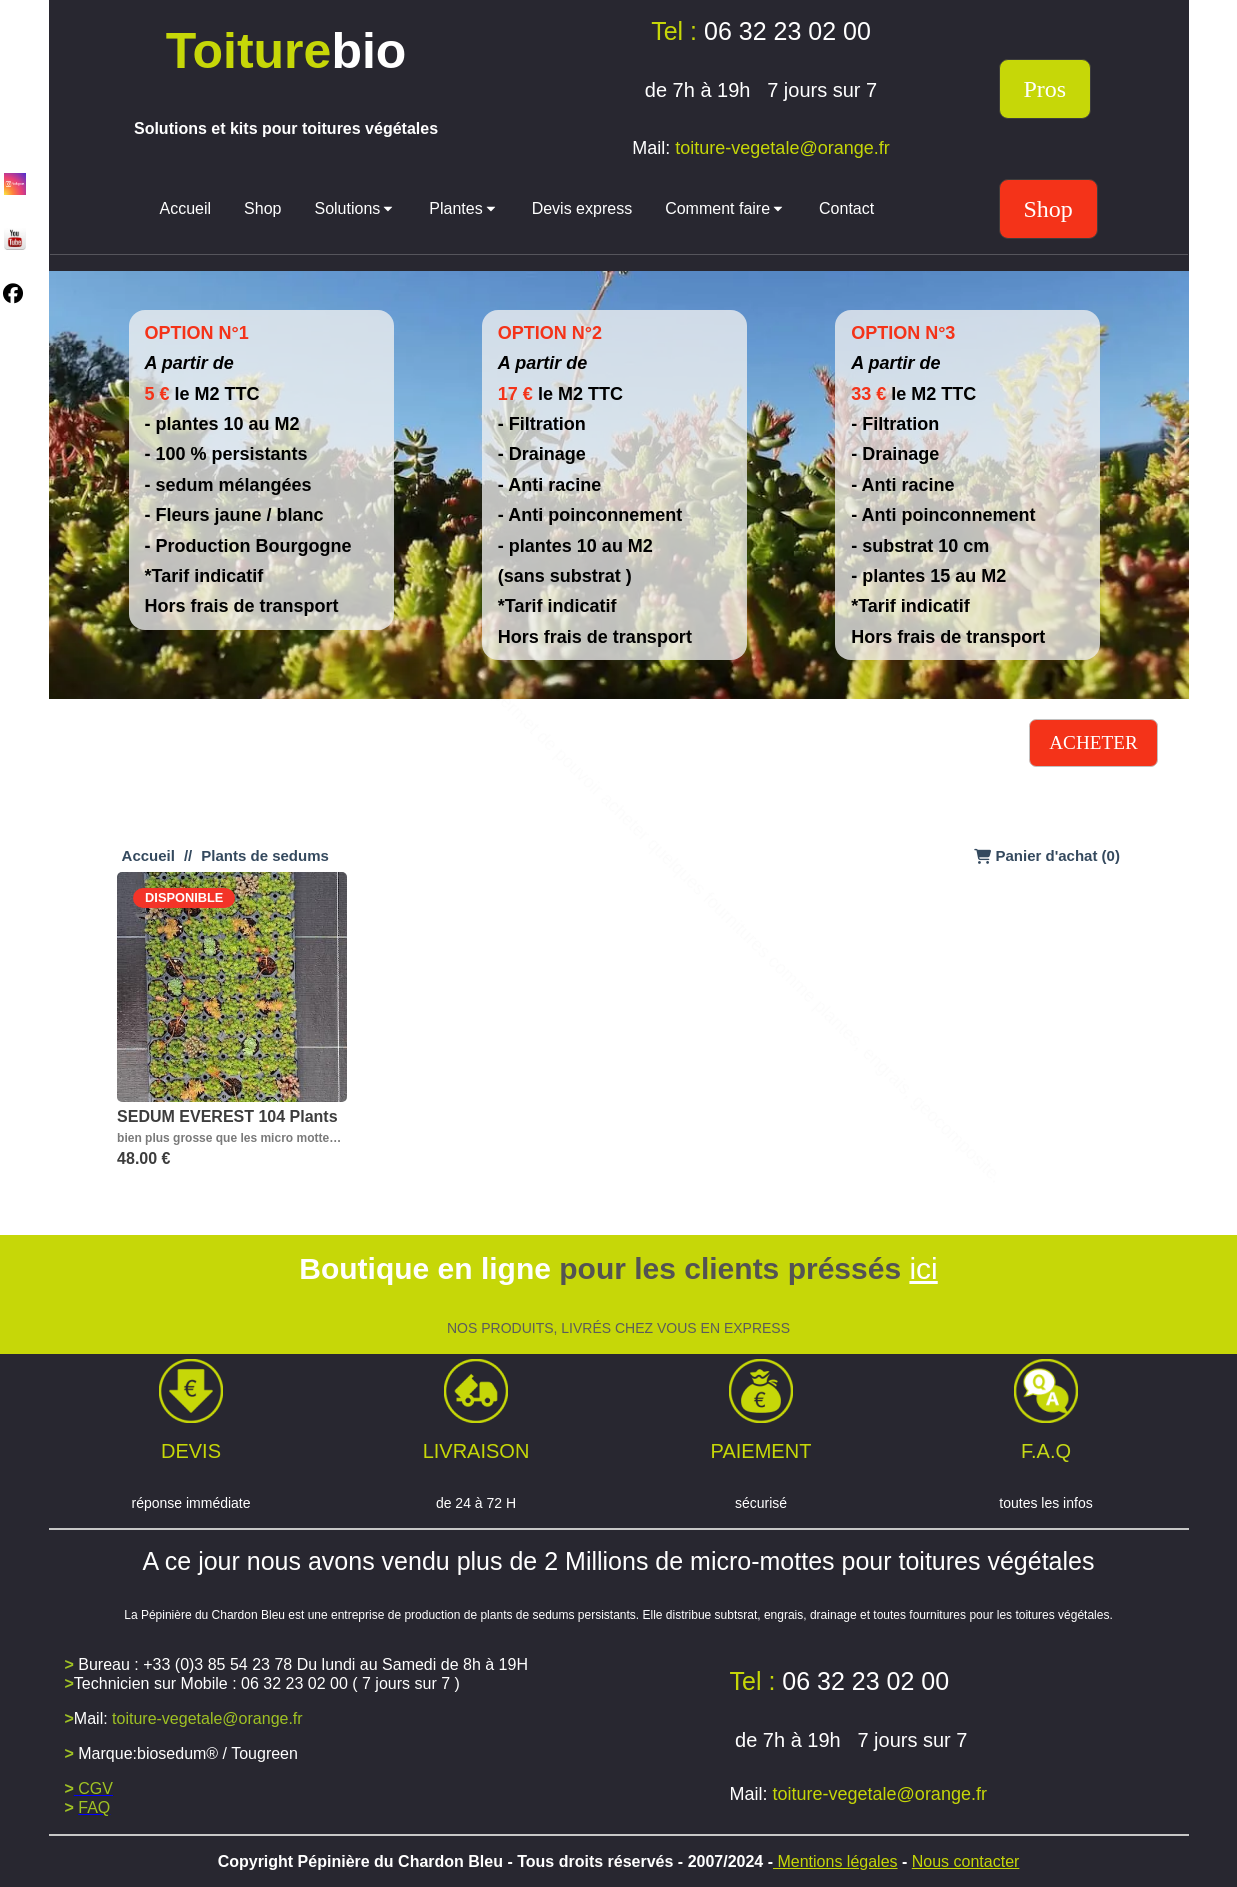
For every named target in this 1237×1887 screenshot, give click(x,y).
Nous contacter (966, 1861)
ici (923, 1268)
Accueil (148, 855)
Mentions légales (835, 1861)
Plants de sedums (265, 855)
